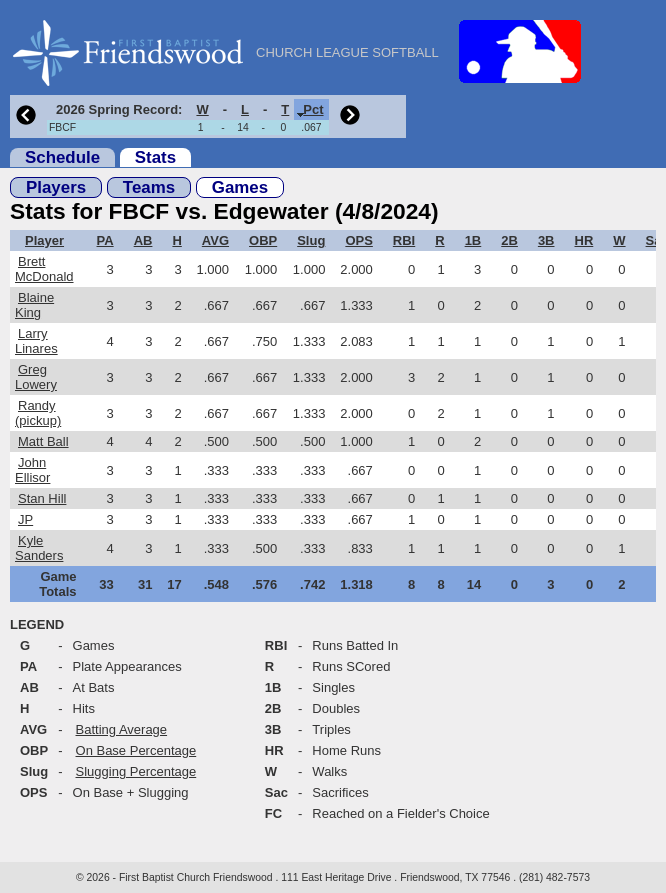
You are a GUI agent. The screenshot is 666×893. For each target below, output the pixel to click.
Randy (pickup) (38, 413)
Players (56, 187)
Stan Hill (42, 498)
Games (240, 187)
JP (25, 519)
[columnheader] (117, 109)
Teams (149, 187)
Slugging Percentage (136, 771)
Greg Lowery (36, 377)
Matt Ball (43, 441)
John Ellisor (32, 470)
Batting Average (122, 729)
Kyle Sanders (39, 548)
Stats (155, 157)
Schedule (62, 157)
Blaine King (34, 305)
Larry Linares (36, 341)
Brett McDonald (44, 269)
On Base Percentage (136, 750)
